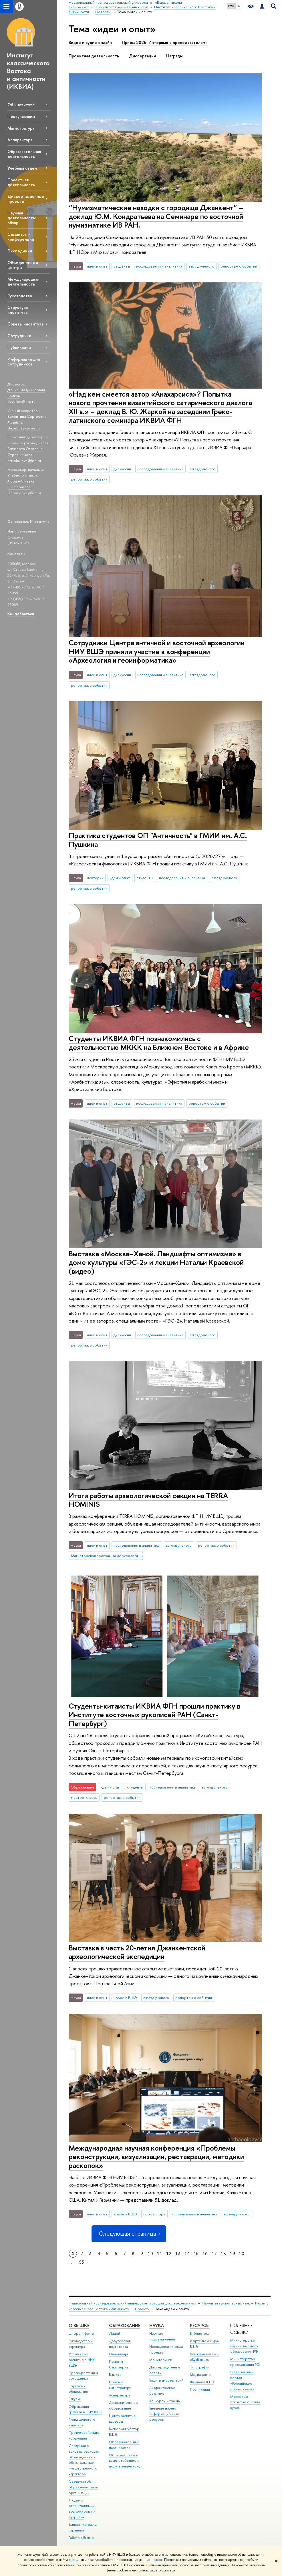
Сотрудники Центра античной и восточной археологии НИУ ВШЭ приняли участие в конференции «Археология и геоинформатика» (157, 651)
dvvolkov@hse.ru (21, 401)
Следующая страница (129, 2233)
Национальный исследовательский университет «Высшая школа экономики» (132, 2303)
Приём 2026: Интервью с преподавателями (165, 42)
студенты (122, 266)
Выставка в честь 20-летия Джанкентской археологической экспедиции (137, 1952)
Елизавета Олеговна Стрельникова (25, 451)
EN (239, 6)
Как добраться (20, 613)
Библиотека (199, 2333)
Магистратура (20, 128)
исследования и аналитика (159, 266)
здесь (73, 2559)
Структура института (17, 310)
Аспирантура (19, 139)
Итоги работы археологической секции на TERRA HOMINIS (148, 1499)
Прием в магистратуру (120, 2385)
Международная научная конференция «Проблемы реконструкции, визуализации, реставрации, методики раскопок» (156, 2156)
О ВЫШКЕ (79, 2325)
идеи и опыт (97, 266)
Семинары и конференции (20, 237)
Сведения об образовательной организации (83, 2487)
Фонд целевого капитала (82, 2422)
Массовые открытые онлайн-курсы (245, 2402)
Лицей (114, 2333)
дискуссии (122, 468)
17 (214, 2253)
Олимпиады (118, 2354)
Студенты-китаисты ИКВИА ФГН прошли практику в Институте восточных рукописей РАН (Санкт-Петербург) (155, 1714)
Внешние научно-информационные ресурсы (164, 2414)
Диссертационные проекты (25, 199)
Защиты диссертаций (166, 2380)
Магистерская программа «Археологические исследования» (107, 1555)
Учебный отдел (22, 168)
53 (81, 2262)
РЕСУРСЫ (200, 2325)
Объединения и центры (22, 265)
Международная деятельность (23, 281)
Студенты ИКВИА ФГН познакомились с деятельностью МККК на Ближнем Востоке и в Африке (159, 1042)
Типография (200, 2367)
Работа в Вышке (81, 2537)
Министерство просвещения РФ (245, 2361)
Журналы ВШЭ (202, 2382)
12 (168, 2253)
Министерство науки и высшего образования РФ (244, 2346)
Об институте (21, 104)
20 (241, 2253)
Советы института (25, 324)
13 (177, 2253)
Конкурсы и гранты (164, 2400)
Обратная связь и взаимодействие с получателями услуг (125, 2461)
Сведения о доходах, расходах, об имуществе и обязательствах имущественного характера (84, 2459)
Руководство (19, 295)
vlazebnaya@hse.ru (23, 428)
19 (232, 2253)
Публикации (19, 347)
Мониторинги (160, 2359)
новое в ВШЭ (125, 1997)
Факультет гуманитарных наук (226, 2303)
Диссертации (142, 56)
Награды (174, 56)
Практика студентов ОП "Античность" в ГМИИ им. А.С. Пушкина (158, 839)
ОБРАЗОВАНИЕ (124, 2325)
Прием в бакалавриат (119, 2364)
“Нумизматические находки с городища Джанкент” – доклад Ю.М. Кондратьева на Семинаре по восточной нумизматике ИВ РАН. (156, 216)
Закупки (75, 2398)
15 (196, 2253)
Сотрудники (19, 335)
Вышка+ (115, 2374)
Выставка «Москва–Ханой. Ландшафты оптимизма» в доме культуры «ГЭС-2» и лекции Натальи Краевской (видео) (156, 1262)
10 (150, 2253)
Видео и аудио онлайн (90, 42)
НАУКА (156, 2325)
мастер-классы (84, 1797)
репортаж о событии (239, 266)
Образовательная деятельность (24, 154)
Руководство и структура (81, 2343)
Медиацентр (200, 2374)
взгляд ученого (201, 266)
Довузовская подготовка (120, 2343)
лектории (95, 877)
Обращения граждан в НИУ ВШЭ (85, 2409)
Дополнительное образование (123, 2405)
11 (159, 2253)
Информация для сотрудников (23, 361)
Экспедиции (19, 251)
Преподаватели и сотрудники (83, 2375)
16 (205, 2253)
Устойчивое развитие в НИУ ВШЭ (82, 2360)
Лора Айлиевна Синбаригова (21, 484)
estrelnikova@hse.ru (24, 460)
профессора (154, 2214)
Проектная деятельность (21, 182)
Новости (142, 2308)
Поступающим (21, 116)
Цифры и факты (81, 2333)
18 (223, 2253)
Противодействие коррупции (84, 2435)
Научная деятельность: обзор (21, 217)
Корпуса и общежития (78, 2389)
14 (187, 2253)
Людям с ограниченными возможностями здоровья (82, 2508)
